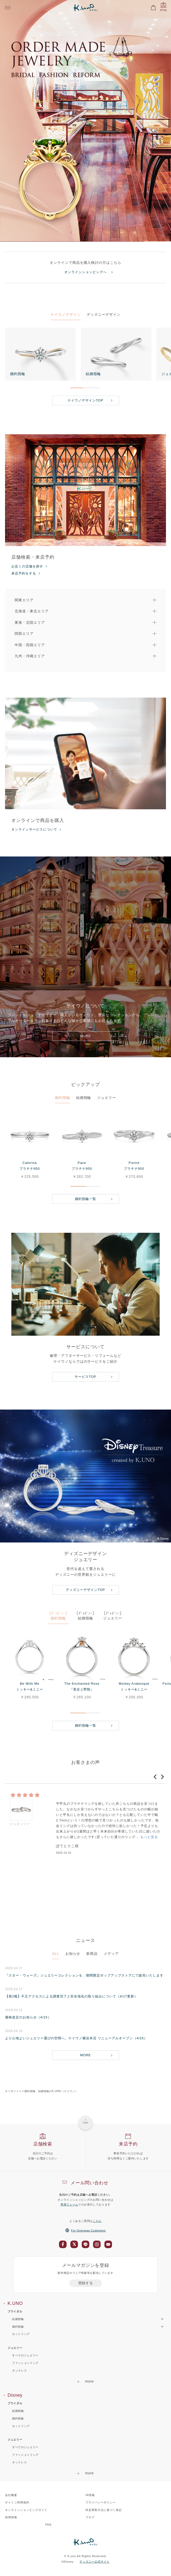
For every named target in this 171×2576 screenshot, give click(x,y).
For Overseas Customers (85, 2230)
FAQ (48, 2524)
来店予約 (128, 2143)
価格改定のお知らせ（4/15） (28, 2017)
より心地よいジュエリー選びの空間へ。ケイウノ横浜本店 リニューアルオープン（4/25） (76, 2038)
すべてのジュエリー (25, 2355)
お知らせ (72, 1954)
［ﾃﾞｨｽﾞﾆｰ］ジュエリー (112, 1615)
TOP (85, 2122)
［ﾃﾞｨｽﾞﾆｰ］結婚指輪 (85, 1615)
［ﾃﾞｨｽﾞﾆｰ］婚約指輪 (58, 1615)
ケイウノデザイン (65, 314)
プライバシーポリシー (101, 2502)
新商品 (92, 1954)
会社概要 (11, 2495)
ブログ (90, 2517)
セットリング (21, 2333)
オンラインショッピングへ (85, 272)
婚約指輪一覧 (85, 1199)
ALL (55, 1954)
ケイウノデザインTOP (85, 400)
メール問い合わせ (89, 2182)
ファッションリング (25, 2362)
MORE (85, 1036)
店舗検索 (42, 2143)
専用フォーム (69, 2204)
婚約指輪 (62, 1098)
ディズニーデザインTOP (85, 1590)
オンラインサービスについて (34, 829)
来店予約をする (23, 573)
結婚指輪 (83, 1098)
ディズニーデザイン (104, 314)
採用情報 (11, 2517)
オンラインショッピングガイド (26, 2509)
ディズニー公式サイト (94, 2561)
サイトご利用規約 (17, 2502)
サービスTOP (85, 1377)
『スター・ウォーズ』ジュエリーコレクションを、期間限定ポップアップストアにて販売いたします (84, 1975)
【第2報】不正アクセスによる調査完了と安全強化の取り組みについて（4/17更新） (71, 1996)
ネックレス (19, 2370)
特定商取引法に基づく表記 (104, 2509)
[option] (85, 121)
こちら (97, 2220)
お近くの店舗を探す (27, 566)
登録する (85, 2283)
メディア (111, 1954)
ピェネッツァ (20, 1824)
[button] (155, 1776)
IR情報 (90, 2495)
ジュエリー (106, 1098)
